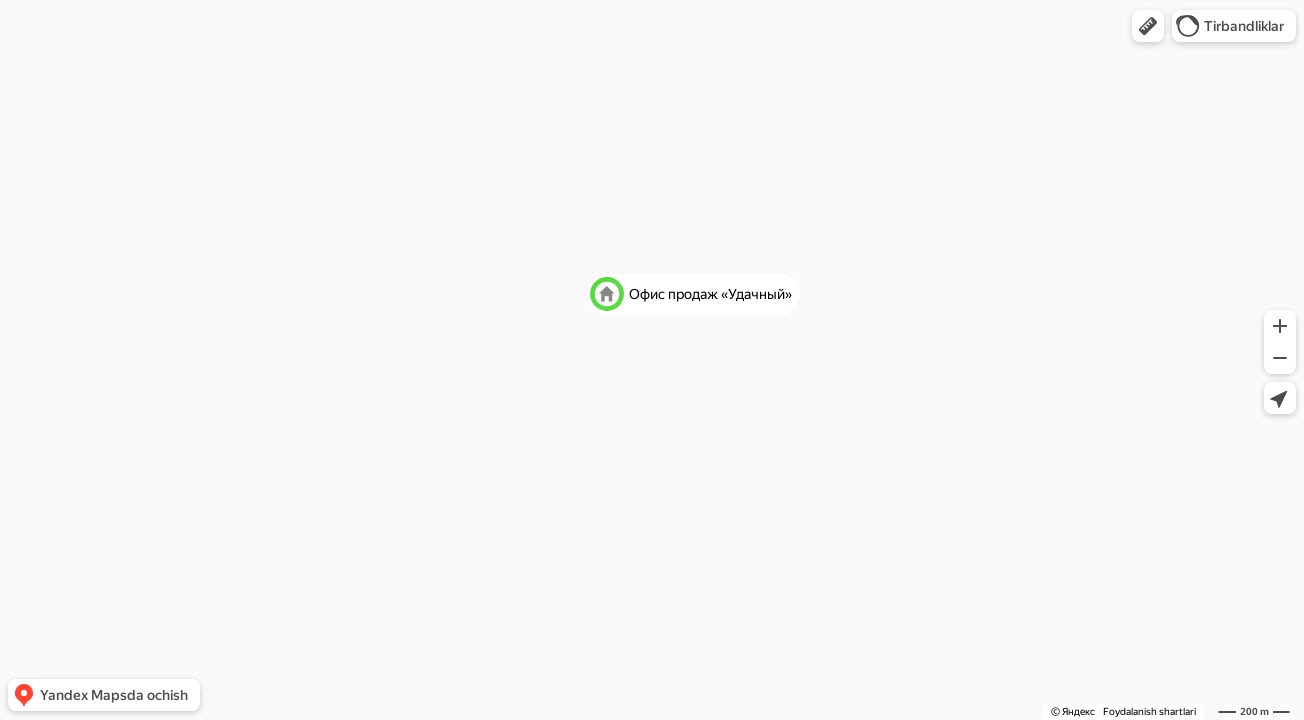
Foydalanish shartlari (1149, 711)
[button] (1148, 26)
